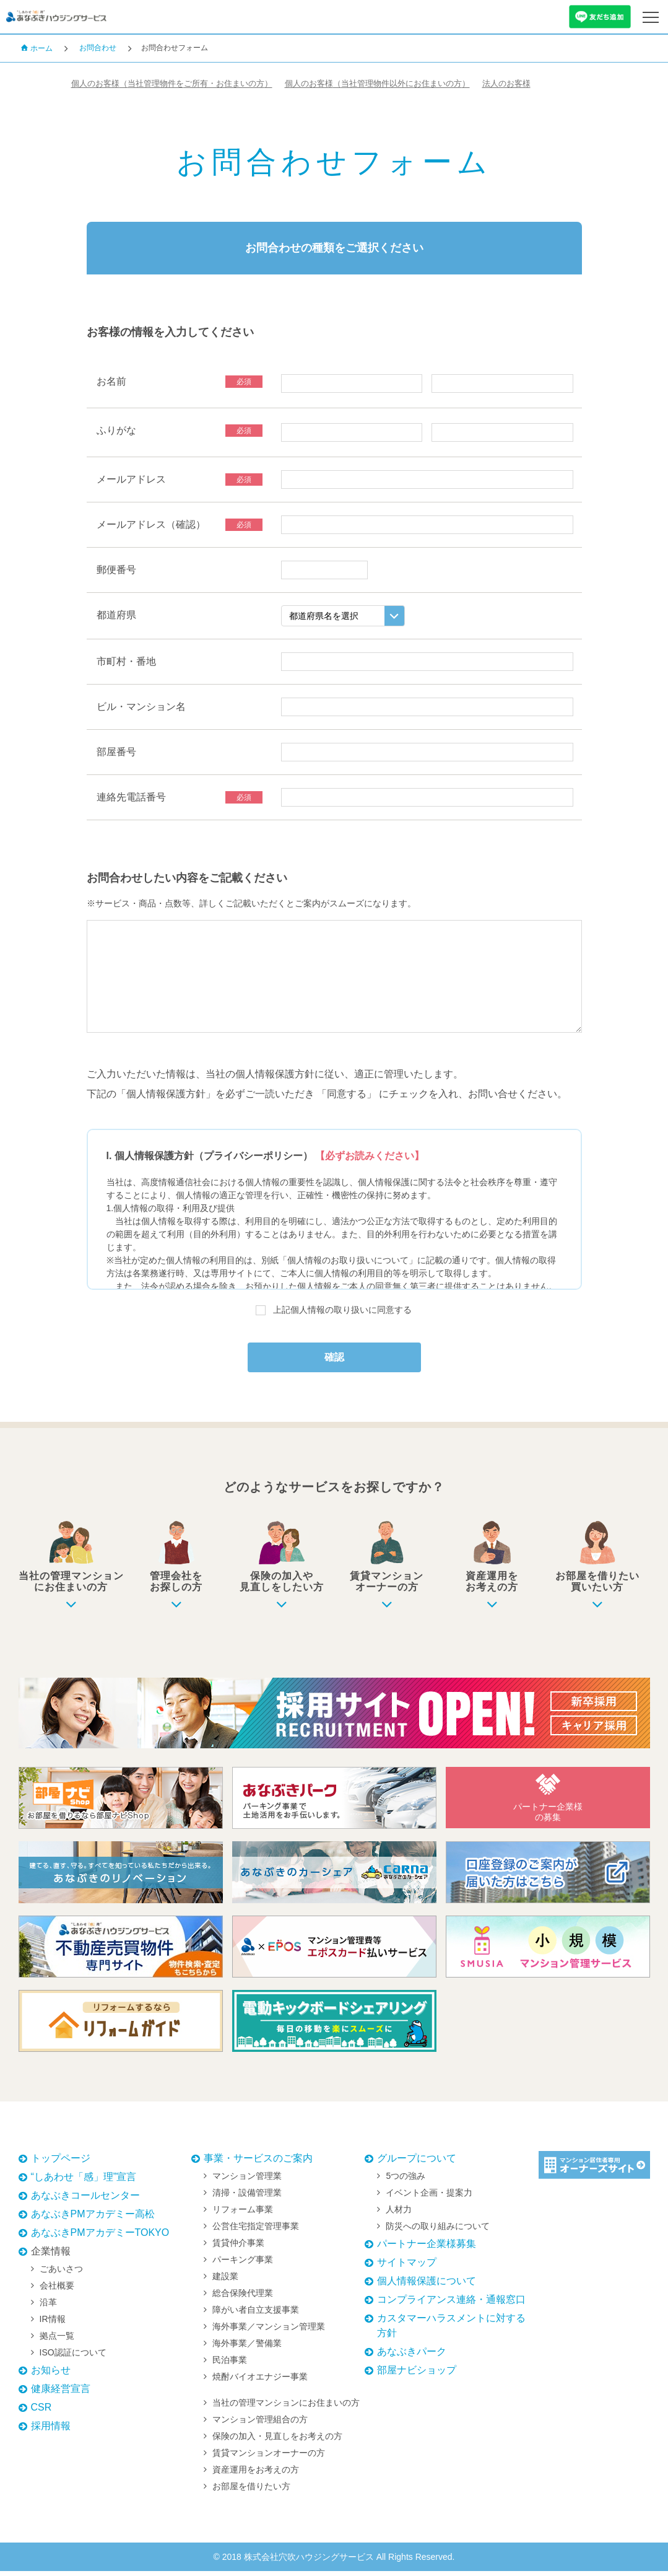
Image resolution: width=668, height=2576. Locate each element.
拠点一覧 (57, 2341)
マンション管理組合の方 (260, 2424)
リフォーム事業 (242, 2214)
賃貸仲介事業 (238, 2248)
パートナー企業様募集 (426, 2248)
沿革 (48, 2307)
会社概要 (57, 2290)
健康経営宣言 (60, 2393)
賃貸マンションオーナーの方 (268, 2458)
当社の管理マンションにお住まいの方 (286, 2407)
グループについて (416, 2163)
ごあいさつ (61, 2274)
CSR (41, 2412)
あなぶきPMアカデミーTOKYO (100, 2237)
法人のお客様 (569, 84)
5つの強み (405, 2181)
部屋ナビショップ (416, 2375)
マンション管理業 (247, 2181)
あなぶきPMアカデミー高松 (93, 2219)
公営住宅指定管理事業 (255, 2231)
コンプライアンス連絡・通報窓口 (451, 2304)
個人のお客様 (187, 84)
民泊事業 (229, 2365)
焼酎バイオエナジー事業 (260, 2381)
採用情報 (51, 2430)
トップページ (60, 2163)
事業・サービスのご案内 (258, 2163)
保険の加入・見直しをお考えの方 (277, 2441)
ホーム (36, 48)
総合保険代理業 (242, 2298)
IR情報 (53, 2324)
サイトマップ (406, 2267)
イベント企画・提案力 (429, 2197)
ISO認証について (73, 2357)
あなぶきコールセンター (85, 2200)
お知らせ (51, 2375)
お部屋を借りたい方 (251, 2491)
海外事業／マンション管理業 (268, 2331)
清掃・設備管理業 (247, 2197)
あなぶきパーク (411, 2356)
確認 (334, 1360)
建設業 (225, 2281)
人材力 (399, 2214)
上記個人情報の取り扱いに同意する (342, 1310)
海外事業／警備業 (247, 2348)
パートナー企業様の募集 (548, 1802)
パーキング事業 (242, 2264)
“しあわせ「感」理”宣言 (84, 2181)
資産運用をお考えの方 (255, 2474)
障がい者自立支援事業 (255, 2315)
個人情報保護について (426, 2285)
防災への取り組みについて (438, 2231)
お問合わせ (97, 47)
